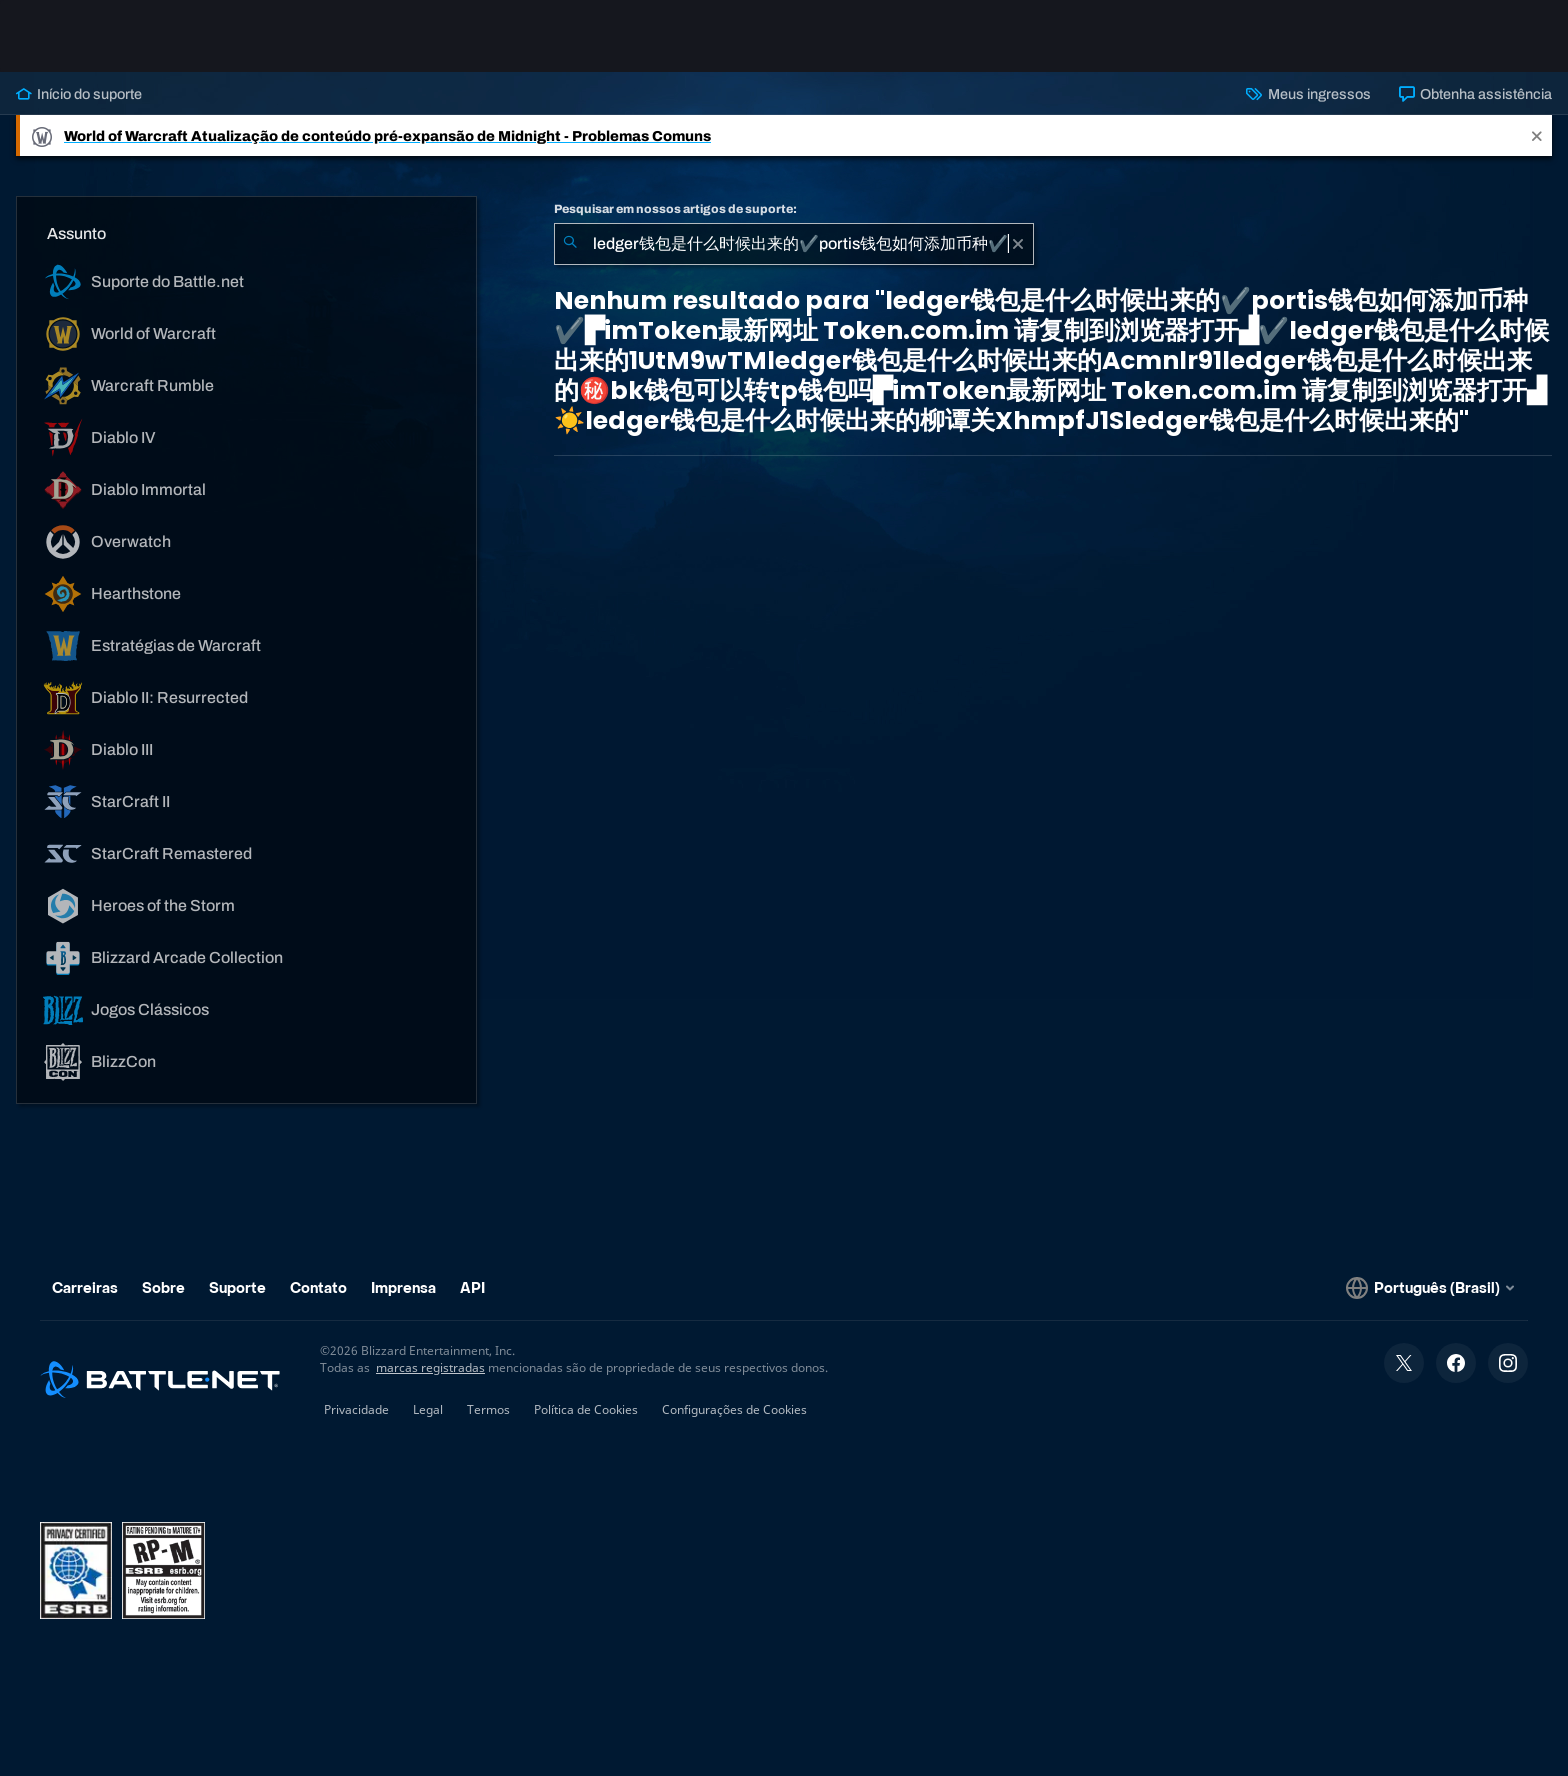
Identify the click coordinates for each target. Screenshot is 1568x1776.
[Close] (1537, 135)
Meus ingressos (1308, 94)
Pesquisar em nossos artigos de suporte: (675, 209)
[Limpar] (1018, 244)
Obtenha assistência (1475, 94)
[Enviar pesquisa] (570, 244)
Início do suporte (79, 94)
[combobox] (794, 244)
